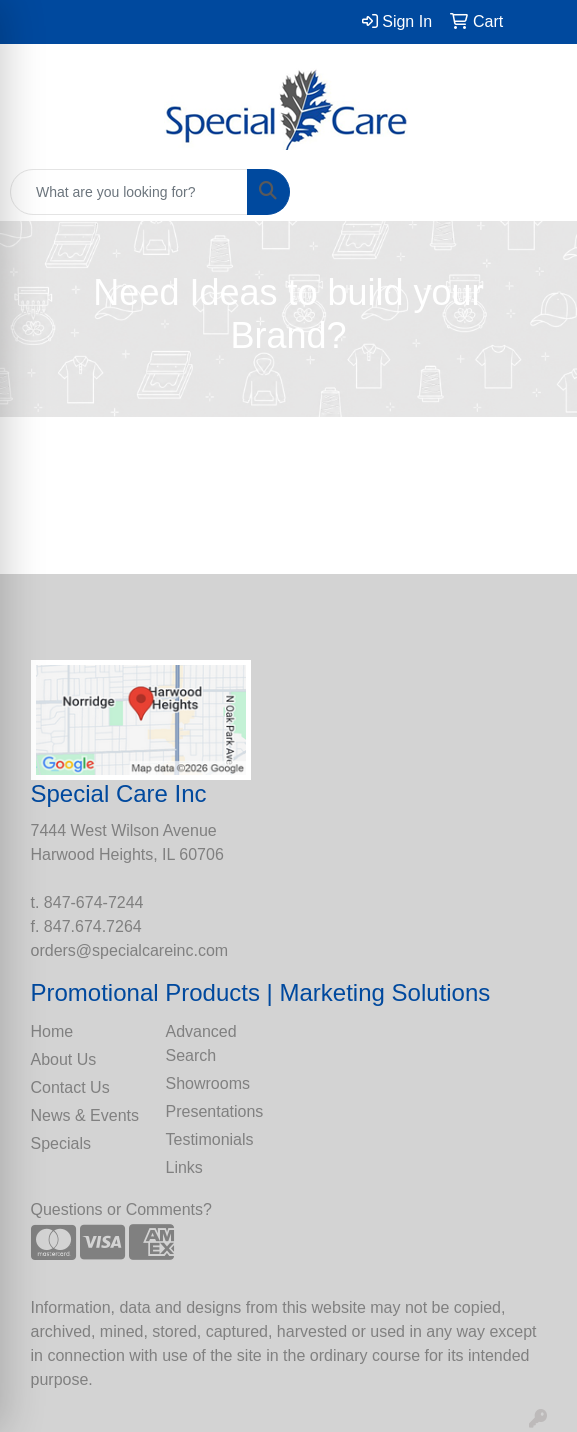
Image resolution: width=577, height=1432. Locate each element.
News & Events (85, 1115)
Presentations (215, 1111)
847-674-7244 (94, 902)
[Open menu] (537, 192)
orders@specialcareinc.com (130, 950)
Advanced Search (201, 1043)
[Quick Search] (129, 192)
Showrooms (208, 1083)
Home (52, 1031)
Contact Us (70, 1087)
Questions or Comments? (121, 1209)
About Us (64, 1059)
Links (184, 1167)
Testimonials (210, 1139)
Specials (61, 1143)
